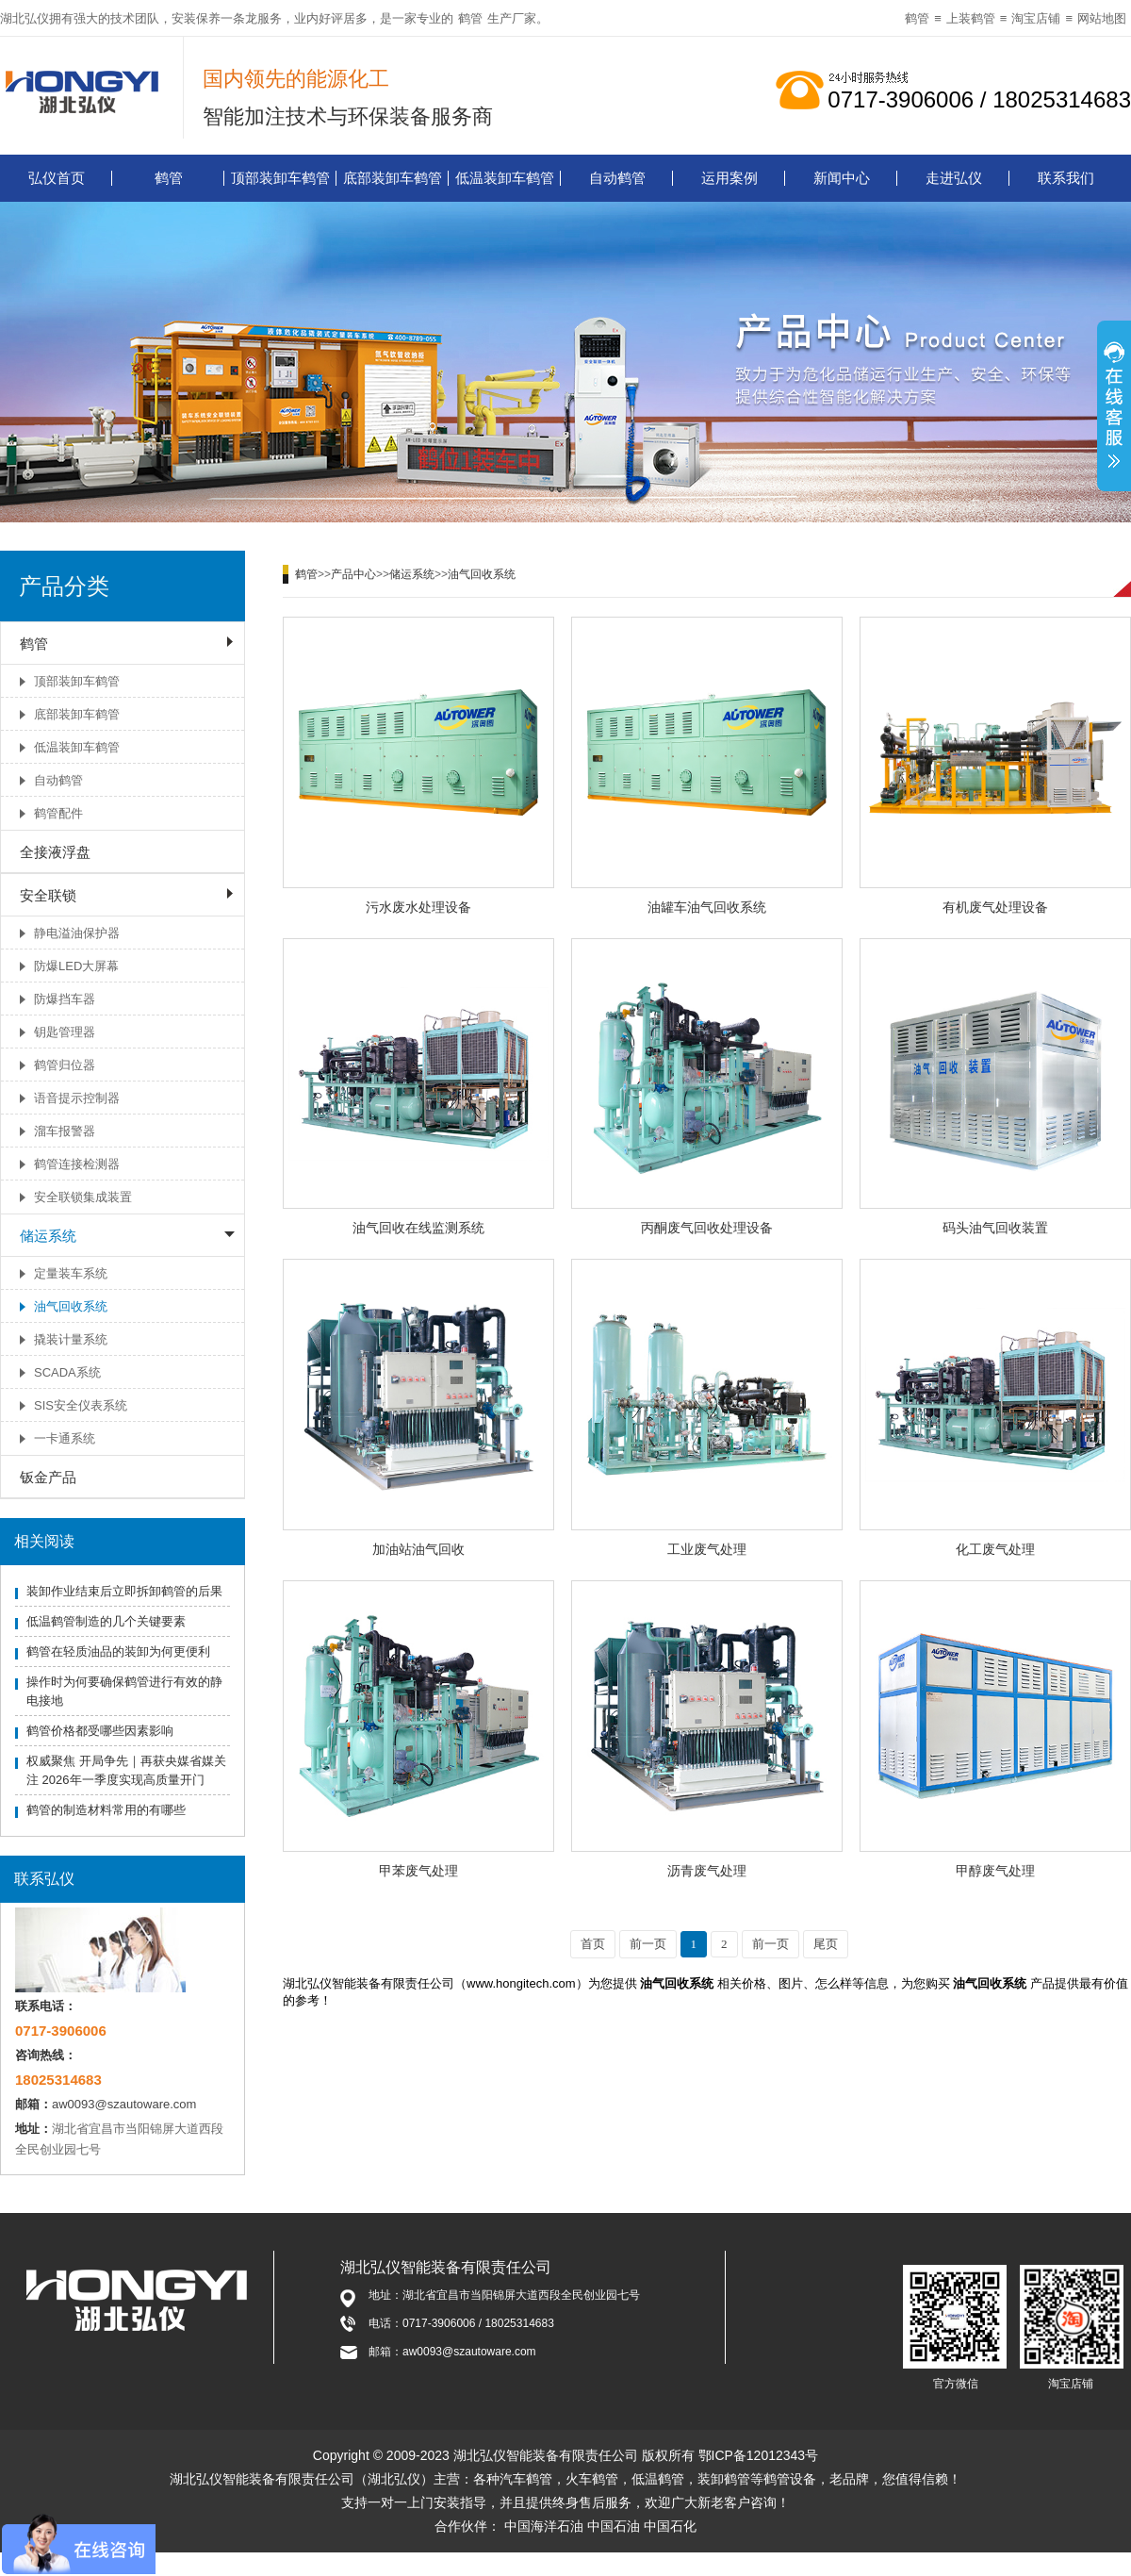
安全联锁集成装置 (83, 1197)
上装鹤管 (970, 18)
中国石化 (670, 2526)
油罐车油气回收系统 (706, 907)
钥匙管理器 (64, 1032)
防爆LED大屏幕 (76, 966)
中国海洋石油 (543, 2526)
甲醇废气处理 (995, 1870)
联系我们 (1066, 178)
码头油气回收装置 (995, 1227)
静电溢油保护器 (77, 933)
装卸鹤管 (723, 2478)
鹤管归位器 (64, 1065)
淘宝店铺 (1035, 18)
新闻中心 (841, 178)
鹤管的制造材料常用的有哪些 (106, 1810)
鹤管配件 (58, 813)
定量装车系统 (70, 1273)
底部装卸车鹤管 (392, 178)
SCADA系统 (67, 1372)
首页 (593, 1944)
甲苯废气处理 (418, 1870)
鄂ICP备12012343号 (758, 2455)
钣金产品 (48, 1477)
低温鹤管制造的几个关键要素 (106, 1621)
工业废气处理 (706, 1549)
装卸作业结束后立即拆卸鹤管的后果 (124, 1591)
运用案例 (729, 178)
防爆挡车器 (64, 999)
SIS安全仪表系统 (80, 1405)
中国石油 (613, 2526)
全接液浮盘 (55, 852)
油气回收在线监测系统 (418, 1227)
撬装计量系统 (70, 1339)
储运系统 (48, 1236)
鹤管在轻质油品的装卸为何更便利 (118, 1651)
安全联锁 (48, 895)
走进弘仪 (954, 178)
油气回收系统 (70, 1306)
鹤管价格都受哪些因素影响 (99, 1731)
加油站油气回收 (418, 1549)
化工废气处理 (995, 1549)
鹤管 (470, 18)
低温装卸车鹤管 (504, 178)
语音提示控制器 (77, 1098)
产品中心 (353, 574)
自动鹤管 (617, 178)
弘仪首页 (56, 178)
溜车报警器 (64, 1131)
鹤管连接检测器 (77, 1164)
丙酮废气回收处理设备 (707, 1227)
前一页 (648, 1944)
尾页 (825, 1944)
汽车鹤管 (526, 2478)
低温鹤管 (657, 2478)
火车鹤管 (592, 2478)
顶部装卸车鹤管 (280, 178)
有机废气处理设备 (995, 907)
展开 (1114, 408)
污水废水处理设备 (418, 907)
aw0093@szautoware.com (124, 2104)
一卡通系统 (64, 1438)
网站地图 (1101, 18)
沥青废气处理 (706, 1870)
